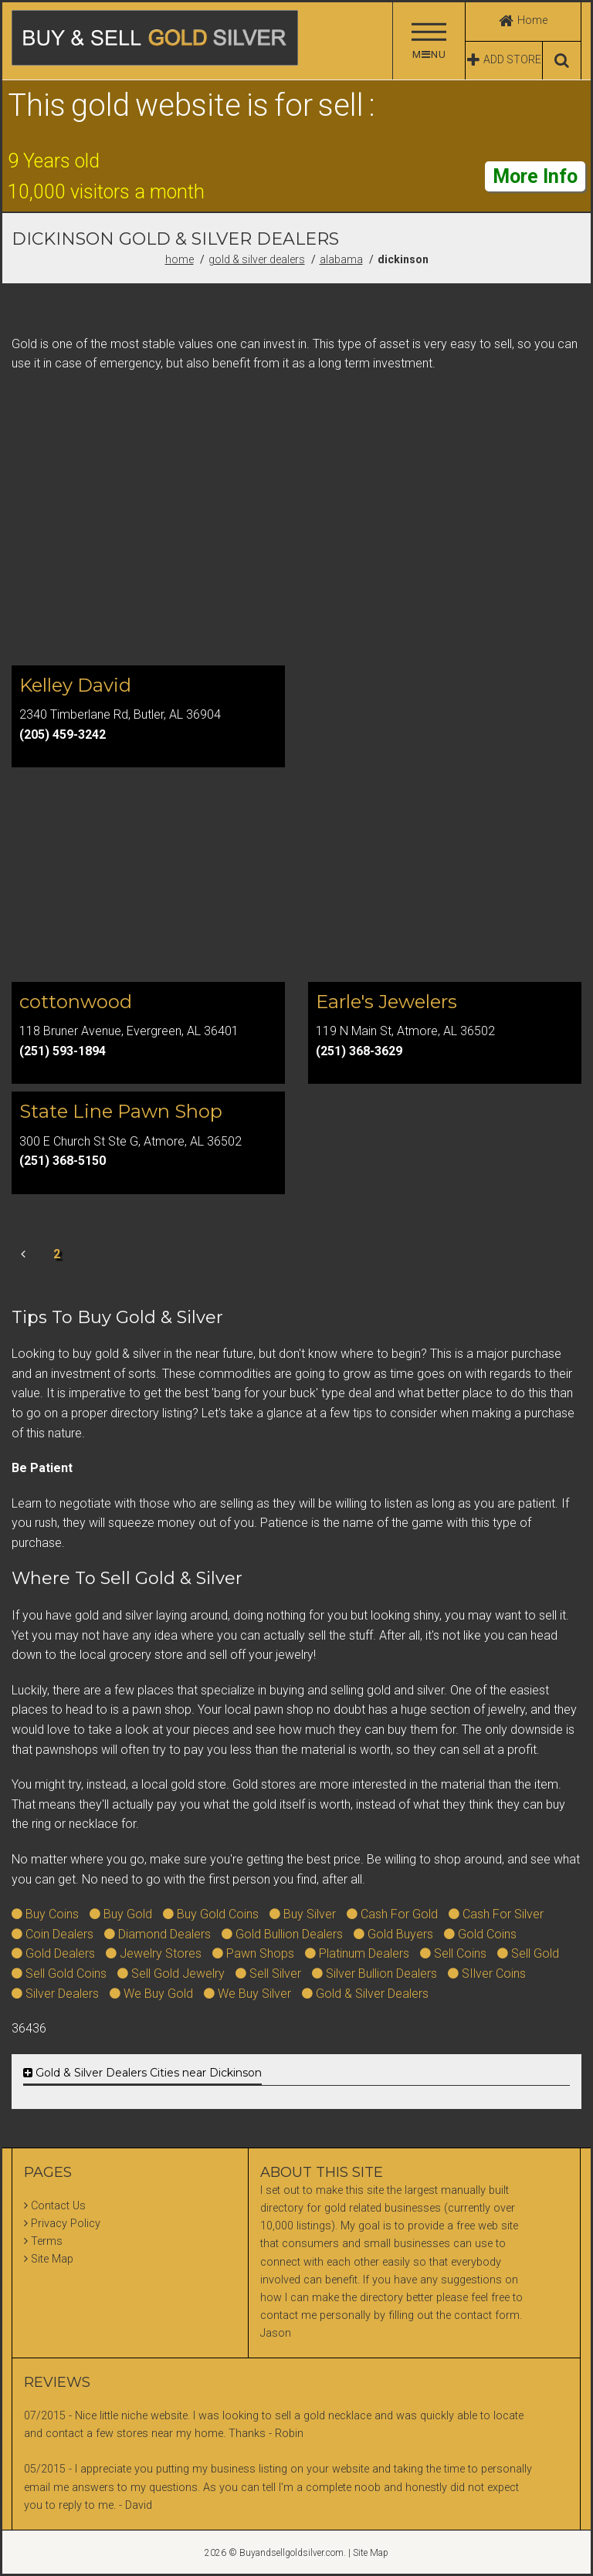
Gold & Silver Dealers (256, 259)
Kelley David (75, 685)
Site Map (52, 2259)
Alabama (341, 259)
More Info (535, 176)
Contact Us (58, 2205)
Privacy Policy (65, 2223)
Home (179, 259)
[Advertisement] (296, 532)
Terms (47, 2241)
